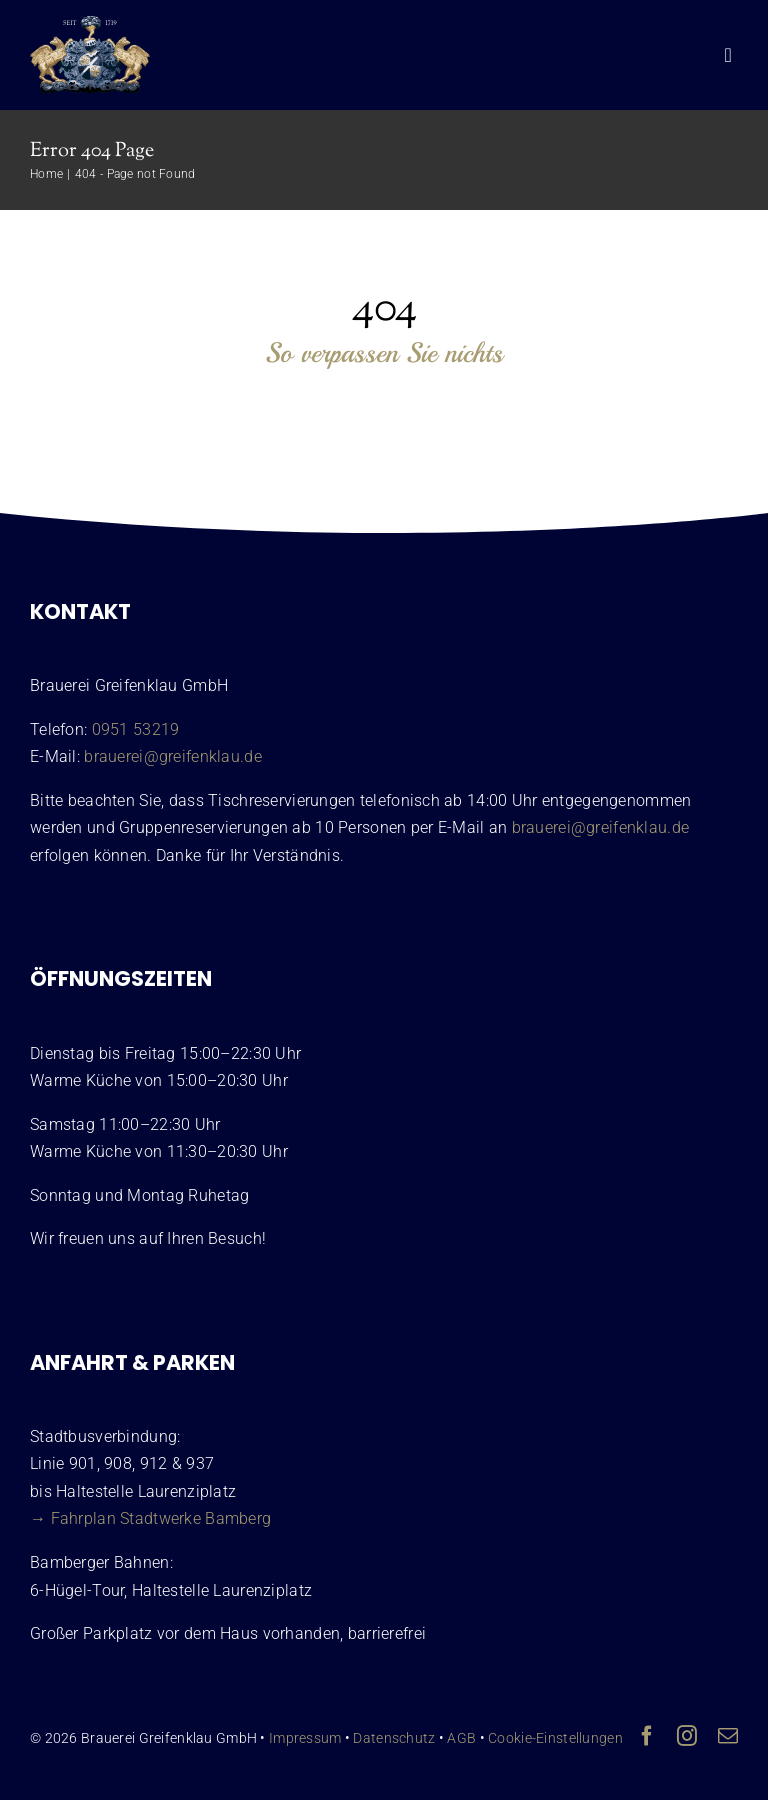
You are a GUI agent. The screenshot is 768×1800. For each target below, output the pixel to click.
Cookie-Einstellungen (555, 1738)
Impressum (305, 1738)
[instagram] (687, 1736)
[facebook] (647, 1736)
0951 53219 (136, 729)
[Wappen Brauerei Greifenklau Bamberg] (90, 25)
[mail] (728, 1736)
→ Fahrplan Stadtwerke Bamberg (150, 1518)
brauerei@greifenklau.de (173, 756)
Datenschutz (394, 1738)
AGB (461, 1738)
